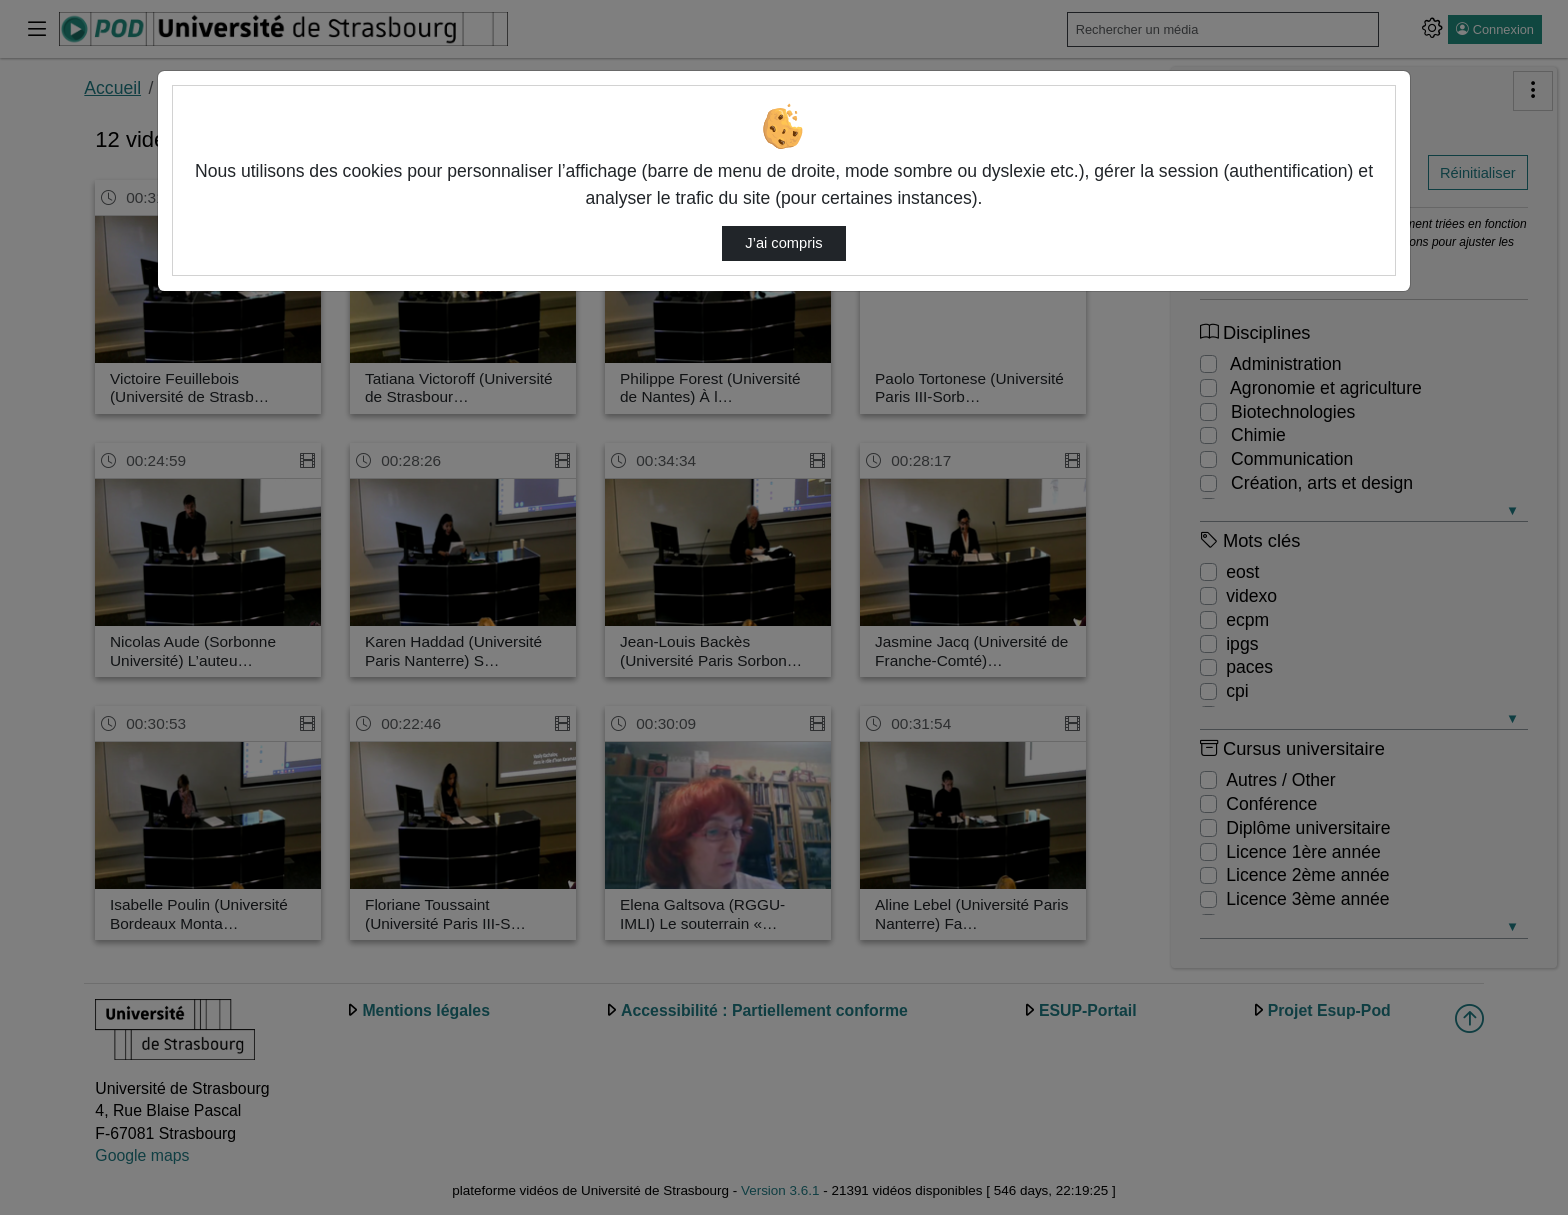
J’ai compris (783, 243)
